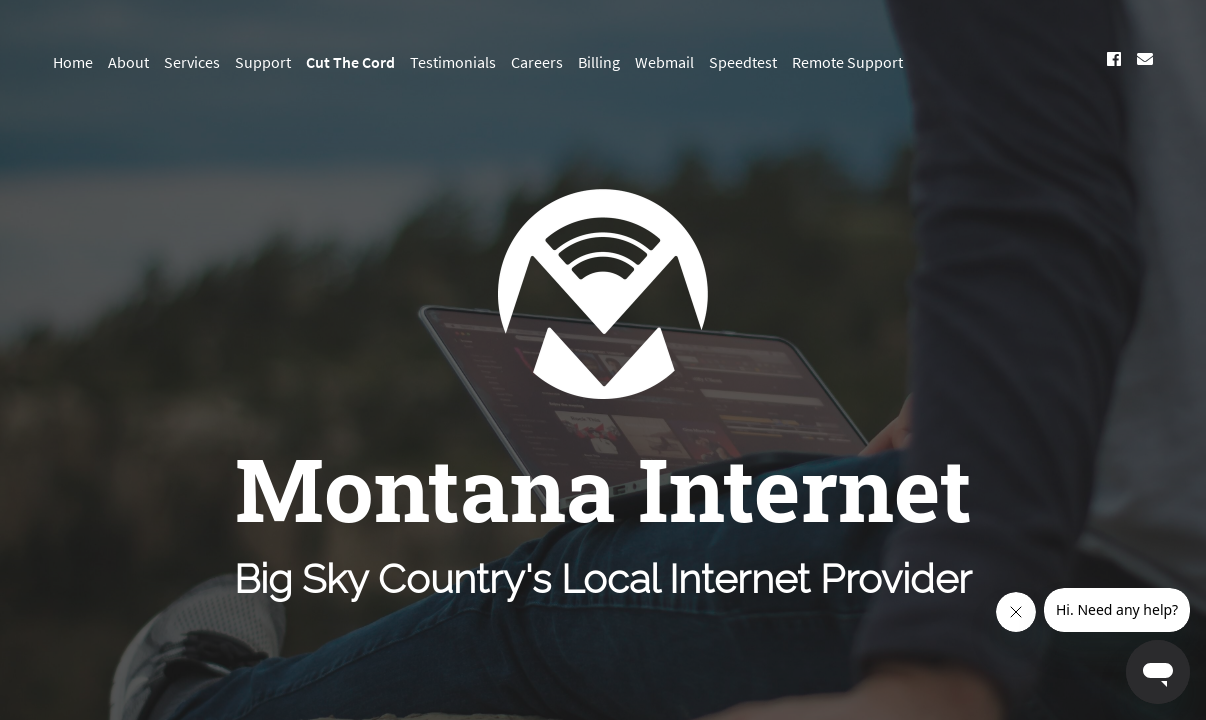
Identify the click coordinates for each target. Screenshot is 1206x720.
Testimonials (453, 62)
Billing (599, 62)
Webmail (664, 62)
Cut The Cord (350, 62)
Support (263, 62)
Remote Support (847, 62)
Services (192, 62)
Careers (537, 62)
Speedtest (743, 62)
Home (73, 62)
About (128, 62)
